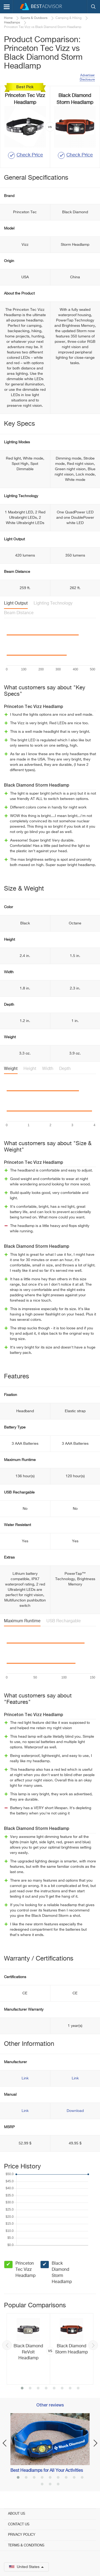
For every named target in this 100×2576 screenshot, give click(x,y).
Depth (65, 1069)
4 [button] (46, 2388)
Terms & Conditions (26, 2545)
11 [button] (50, 2484)
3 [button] (38, 2388)
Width (47, 1069)
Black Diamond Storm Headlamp (62, 2272)
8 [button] (78, 2388)
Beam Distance (19, 613)
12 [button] (58, 2484)
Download (75, 2111)
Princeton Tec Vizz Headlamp (25, 2269)
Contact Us (18, 2524)
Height (29, 1069)
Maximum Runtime (22, 1621)
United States (26, 2567)
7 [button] (70, 2388)
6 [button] (62, 2388)
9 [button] (82, 2478)
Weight (11, 1069)
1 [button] (22, 2388)
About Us (16, 2513)
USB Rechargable (63, 1621)
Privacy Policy (21, 2535)
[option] (50, 2349)
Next (93, 2345)
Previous (7, 2345)
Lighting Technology (53, 603)
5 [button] (54, 2388)
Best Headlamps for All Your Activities (46, 2471)
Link (25, 2078)
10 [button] (42, 2484)
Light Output (16, 603)
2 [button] (30, 2388)
